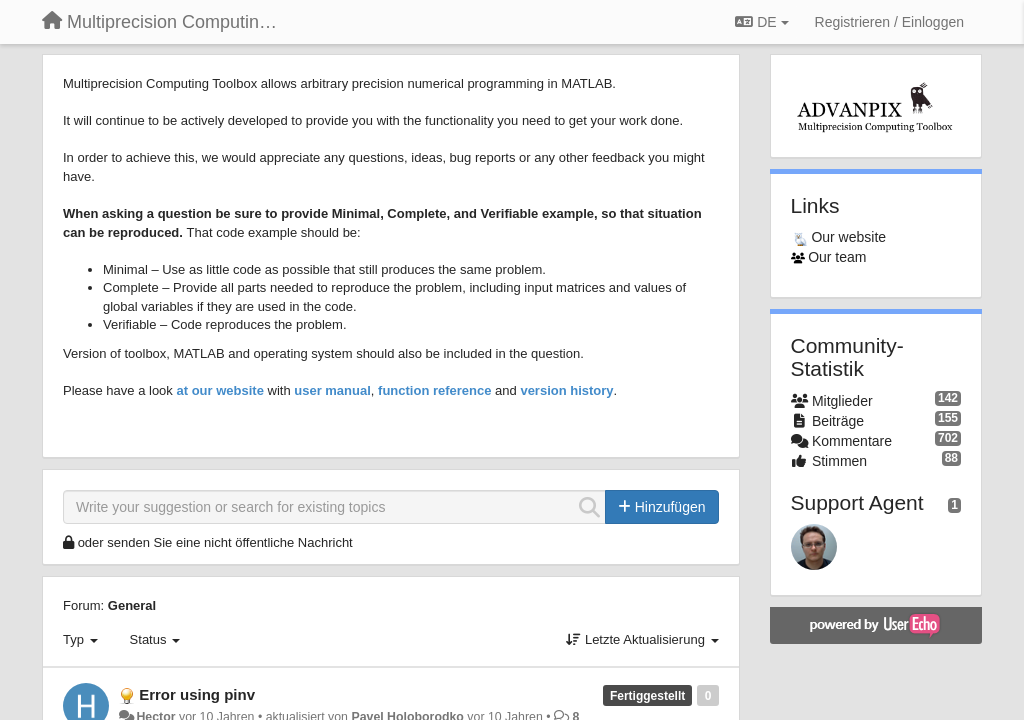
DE (761, 22)
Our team (837, 257)
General (132, 605)
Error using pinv (197, 694)
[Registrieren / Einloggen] (889, 22)
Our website (848, 237)
